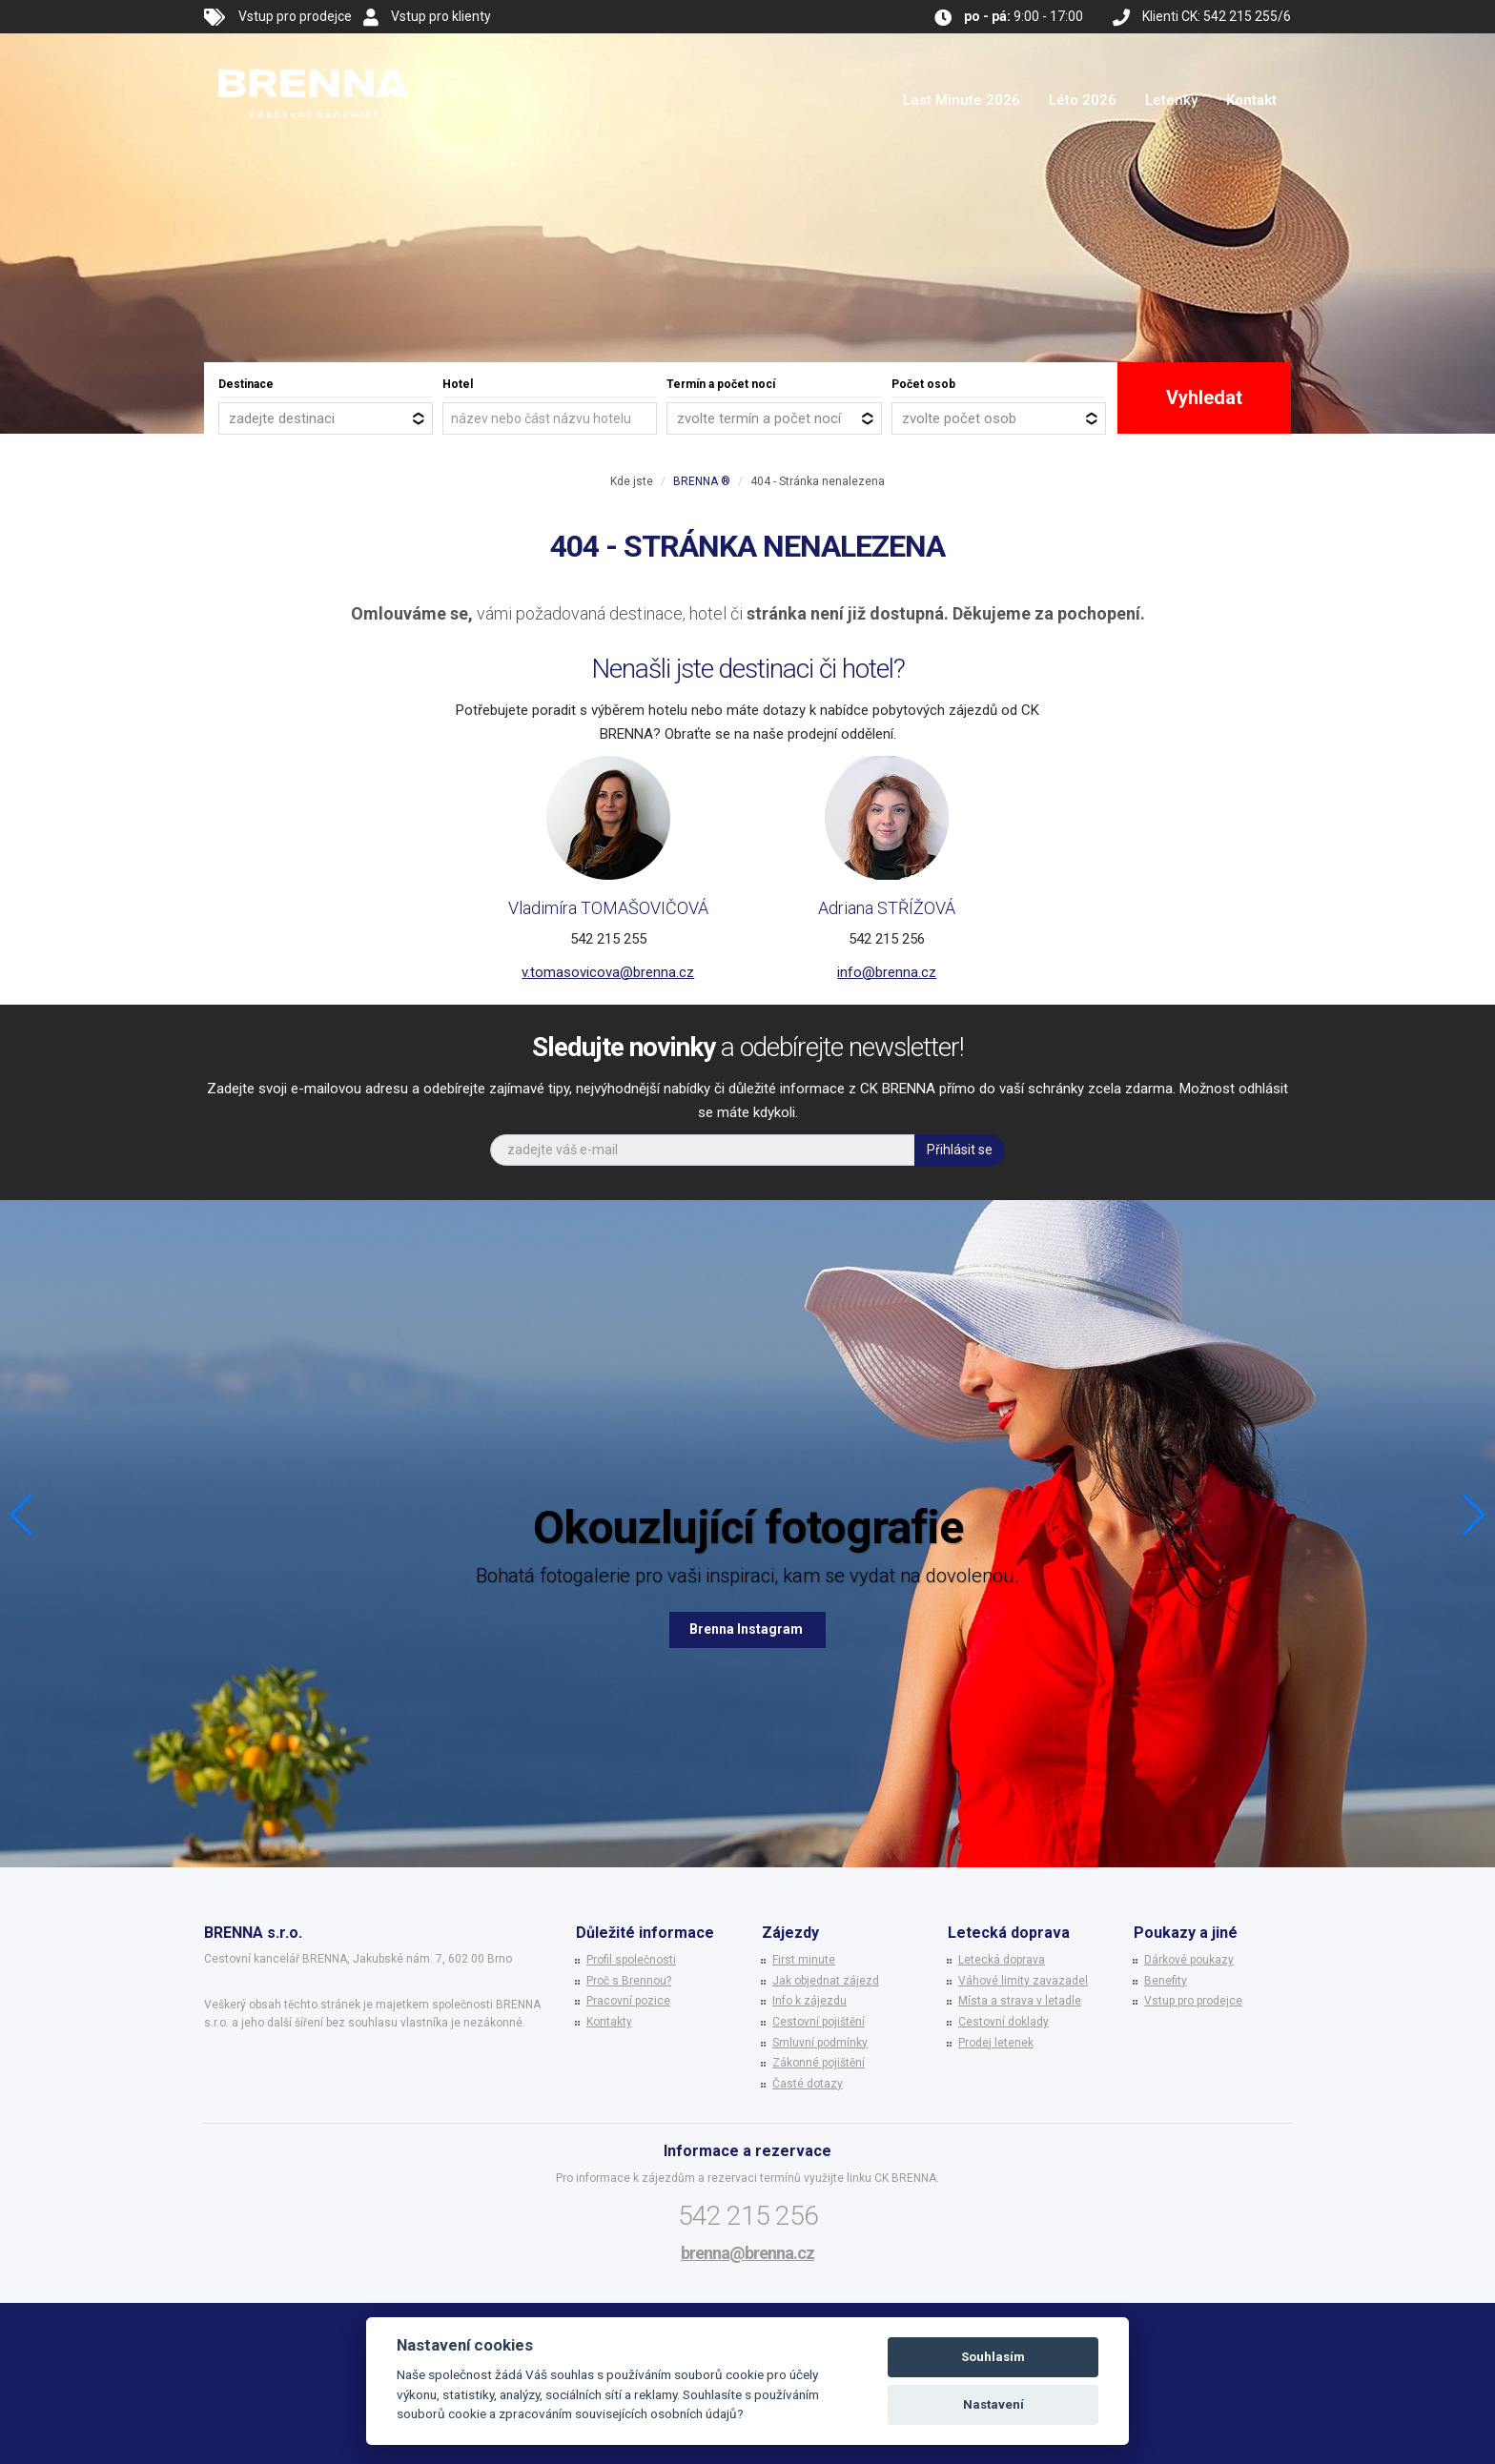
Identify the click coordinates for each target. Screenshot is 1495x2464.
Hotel (457, 384)
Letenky (1171, 100)
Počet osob (923, 384)
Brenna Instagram (747, 1629)
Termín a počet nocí (720, 384)
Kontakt (1251, 100)
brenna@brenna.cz (747, 2253)
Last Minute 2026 (961, 100)
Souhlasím (993, 2357)
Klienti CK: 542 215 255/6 (1216, 16)
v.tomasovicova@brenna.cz (608, 972)
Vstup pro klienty (441, 16)
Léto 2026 (1082, 100)
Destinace (246, 384)
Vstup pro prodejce (295, 16)
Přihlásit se (960, 1149)
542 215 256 (748, 2216)
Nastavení (993, 2404)
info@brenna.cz (886, 972)
